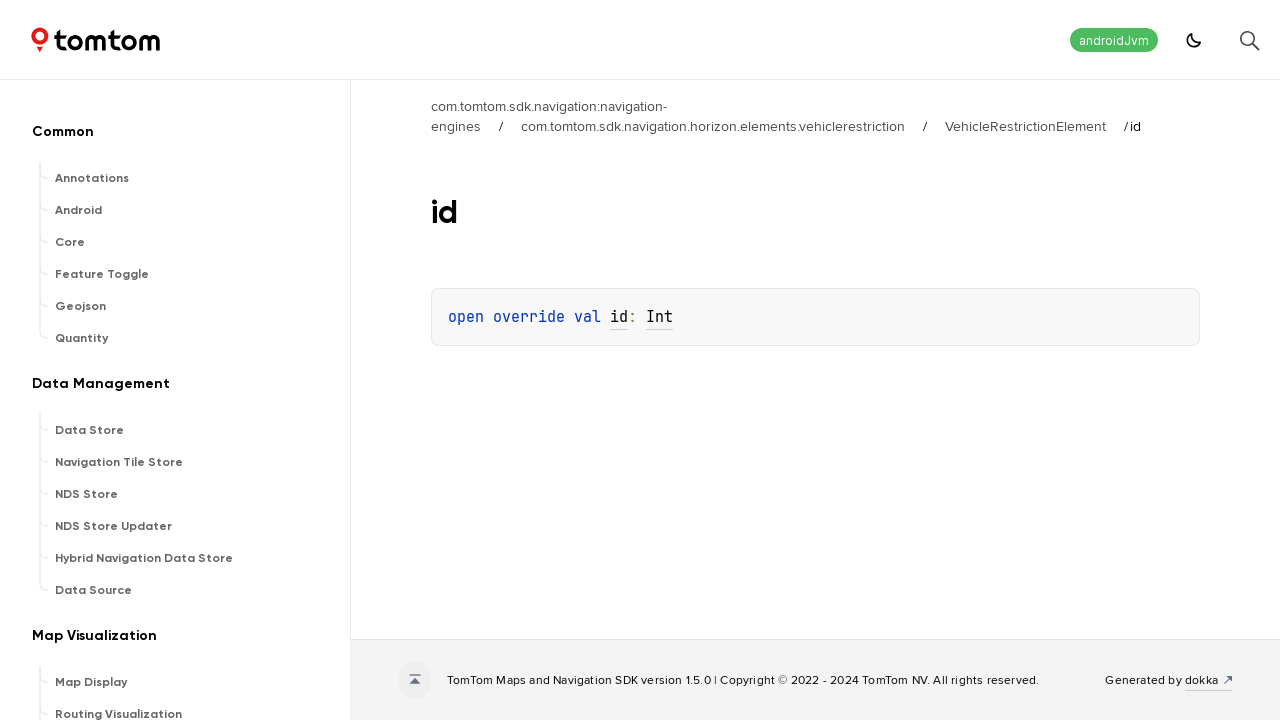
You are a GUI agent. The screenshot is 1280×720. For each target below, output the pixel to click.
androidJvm (1114, 40)
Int (659, 317)
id (619, 317)
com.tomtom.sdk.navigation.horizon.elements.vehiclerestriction (713, 126)
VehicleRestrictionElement (1025, 126)
